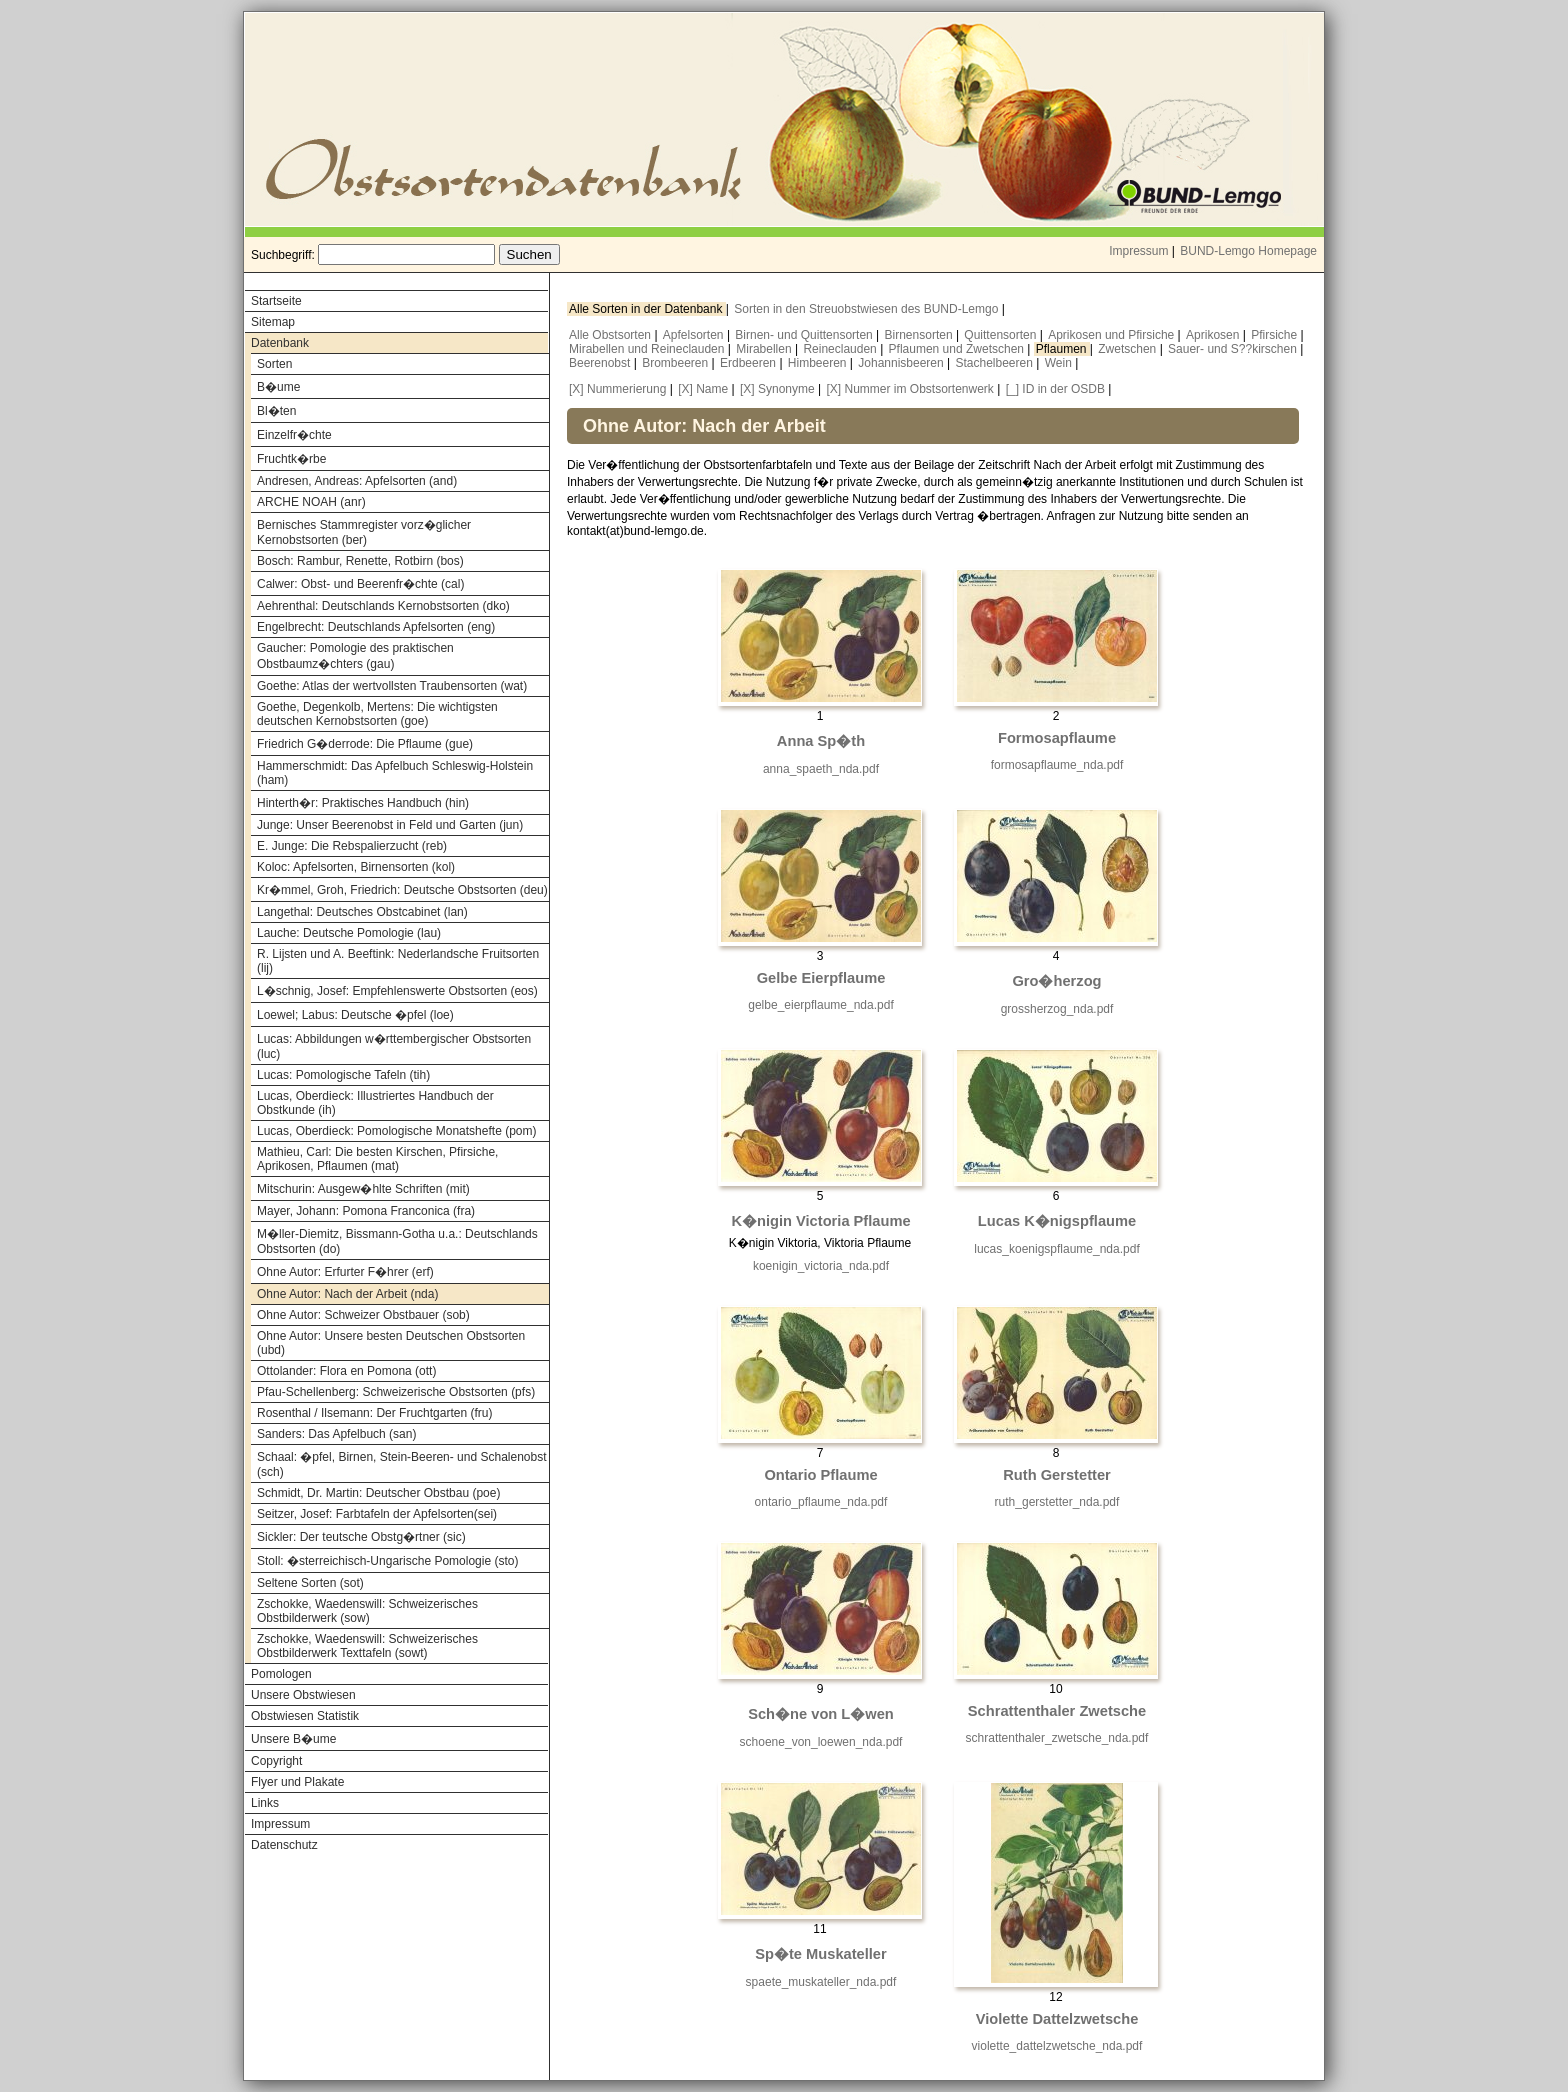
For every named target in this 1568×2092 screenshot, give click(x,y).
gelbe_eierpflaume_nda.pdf (820, 1005)
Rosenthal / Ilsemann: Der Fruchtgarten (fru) (374, 1413)
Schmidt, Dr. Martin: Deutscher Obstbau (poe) (378, 1493)
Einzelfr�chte (294, 435)
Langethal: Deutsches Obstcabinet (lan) (362, 912)
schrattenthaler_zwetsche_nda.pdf (1057, 1738)
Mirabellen (765, 349)
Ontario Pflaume (820, 1475)
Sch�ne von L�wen (821, 1714)
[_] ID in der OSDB (1055, 389)
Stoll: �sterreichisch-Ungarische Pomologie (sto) (387, 1561)
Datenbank (280, 343)
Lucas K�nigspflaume (1057, 1221)
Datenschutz (284, 1845)
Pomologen (281, 1674)
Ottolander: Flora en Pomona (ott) (346, 1371)
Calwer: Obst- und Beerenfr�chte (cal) (360, 584)
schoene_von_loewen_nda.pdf (821, 1742)
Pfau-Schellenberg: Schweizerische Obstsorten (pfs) (396, 1392)
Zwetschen (1128, 349)
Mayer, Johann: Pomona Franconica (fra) (366, 1211)
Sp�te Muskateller (820, 1954)
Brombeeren (676, 363)
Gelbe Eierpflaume (821, 978)
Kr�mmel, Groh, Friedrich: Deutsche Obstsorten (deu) (402, 890)
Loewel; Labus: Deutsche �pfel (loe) (355, 1015)
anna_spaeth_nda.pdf (821, 769)
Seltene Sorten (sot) (310, 1583)
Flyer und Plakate (297, 1782)
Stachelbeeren (996, 363)
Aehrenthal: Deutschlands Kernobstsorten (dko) (383, 606)
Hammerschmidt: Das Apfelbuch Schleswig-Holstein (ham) (395, 773)
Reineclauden (841, 349)
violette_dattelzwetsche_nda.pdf (1057, 2046)
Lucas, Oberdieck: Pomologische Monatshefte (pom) (396, 1131)
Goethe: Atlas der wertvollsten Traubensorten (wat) (392, 686)
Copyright (276, 1761)
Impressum (1138, 251)
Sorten (274, 364)
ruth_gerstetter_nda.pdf (1057, 1502)
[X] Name (703, 389)
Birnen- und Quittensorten (805, 335)
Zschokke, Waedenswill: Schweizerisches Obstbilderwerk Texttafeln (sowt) (367, 1646)
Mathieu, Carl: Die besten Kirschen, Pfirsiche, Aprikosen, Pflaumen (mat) (377, 1159)
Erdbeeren (749, 363)
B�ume (278, 387)
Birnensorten (920, 335)
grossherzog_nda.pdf (1057, 1009)
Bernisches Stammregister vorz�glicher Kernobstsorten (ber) (364, 532)
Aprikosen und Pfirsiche (1112, 335)
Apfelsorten (695, 335)
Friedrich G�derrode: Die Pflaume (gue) (365, 744)
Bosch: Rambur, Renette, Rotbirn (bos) (360, 561)
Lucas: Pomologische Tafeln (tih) (343, 1075)
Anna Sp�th (821, 741)
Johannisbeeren (902, 363)
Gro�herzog (1056, 981)
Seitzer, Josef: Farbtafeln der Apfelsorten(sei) (377, 1514)
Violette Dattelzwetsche (1057, 2019)
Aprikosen (1214, 335)
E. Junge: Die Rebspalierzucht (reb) (352, 846)
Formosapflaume (1057, 738)
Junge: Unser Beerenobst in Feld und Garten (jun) (390, 825)
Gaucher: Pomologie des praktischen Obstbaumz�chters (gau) (355, 656)
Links (265, 1803)
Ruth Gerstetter (1057, 1475)
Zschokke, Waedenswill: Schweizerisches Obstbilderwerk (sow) (367, 1611)
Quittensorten (1001, 335)
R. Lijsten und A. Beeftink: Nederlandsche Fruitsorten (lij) (398, 961)
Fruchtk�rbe (291, 459)
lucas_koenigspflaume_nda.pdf (1056, 1249)
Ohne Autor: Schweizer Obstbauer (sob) (363, 1315)
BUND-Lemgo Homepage (1248, 251)
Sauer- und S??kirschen (1234, 349)
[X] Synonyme (777, 389)
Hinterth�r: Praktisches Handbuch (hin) (363, 803)
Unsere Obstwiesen (303, 1695)
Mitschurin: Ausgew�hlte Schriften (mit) (363, 1189)
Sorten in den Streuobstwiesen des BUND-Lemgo (867, 309)
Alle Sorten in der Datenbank (647, 309)
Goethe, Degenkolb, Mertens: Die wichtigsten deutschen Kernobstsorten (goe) (377, 714)
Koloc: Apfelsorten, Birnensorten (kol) (356, 867)
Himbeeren (819, 363)
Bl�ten (276, 411)
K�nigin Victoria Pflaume (820, 1221)
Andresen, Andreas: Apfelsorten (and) (357, 481)
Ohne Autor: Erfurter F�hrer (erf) (345, 1272)
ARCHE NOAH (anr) (311, 502)
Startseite (276, 301)
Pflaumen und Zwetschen (958, 349)
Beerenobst (601, 363)
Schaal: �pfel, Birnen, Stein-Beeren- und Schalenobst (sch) (402, 1464)
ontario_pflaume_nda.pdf (821, 1502)
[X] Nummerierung (617, 389)
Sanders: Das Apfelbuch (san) (336, 1434)
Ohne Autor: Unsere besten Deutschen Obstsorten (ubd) (391, 1343)
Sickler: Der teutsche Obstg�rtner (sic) (361, 1537)
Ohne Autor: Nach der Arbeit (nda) (347, 1294)
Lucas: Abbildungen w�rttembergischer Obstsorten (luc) (394, 1046)
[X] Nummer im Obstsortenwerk (909, 389)
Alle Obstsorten (611, 335)
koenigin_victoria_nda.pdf (821, 1266)
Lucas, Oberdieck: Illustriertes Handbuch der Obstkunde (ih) (375, 1103)
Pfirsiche (1275, 335)
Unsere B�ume (293, 1739)
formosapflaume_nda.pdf (1057, 765)
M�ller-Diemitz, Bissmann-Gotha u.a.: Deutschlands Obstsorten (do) (397, 1241)
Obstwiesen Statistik (305, 1716)
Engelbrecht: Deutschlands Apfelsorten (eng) (376, 627)
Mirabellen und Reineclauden (648, 349)
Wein (1060, 363)
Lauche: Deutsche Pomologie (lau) (349, 933)
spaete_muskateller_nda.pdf (821, 1982)
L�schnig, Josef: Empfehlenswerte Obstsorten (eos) (397, 991)
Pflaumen (1063, 349)
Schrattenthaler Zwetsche (1057, 1711)
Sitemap (273, 322)
